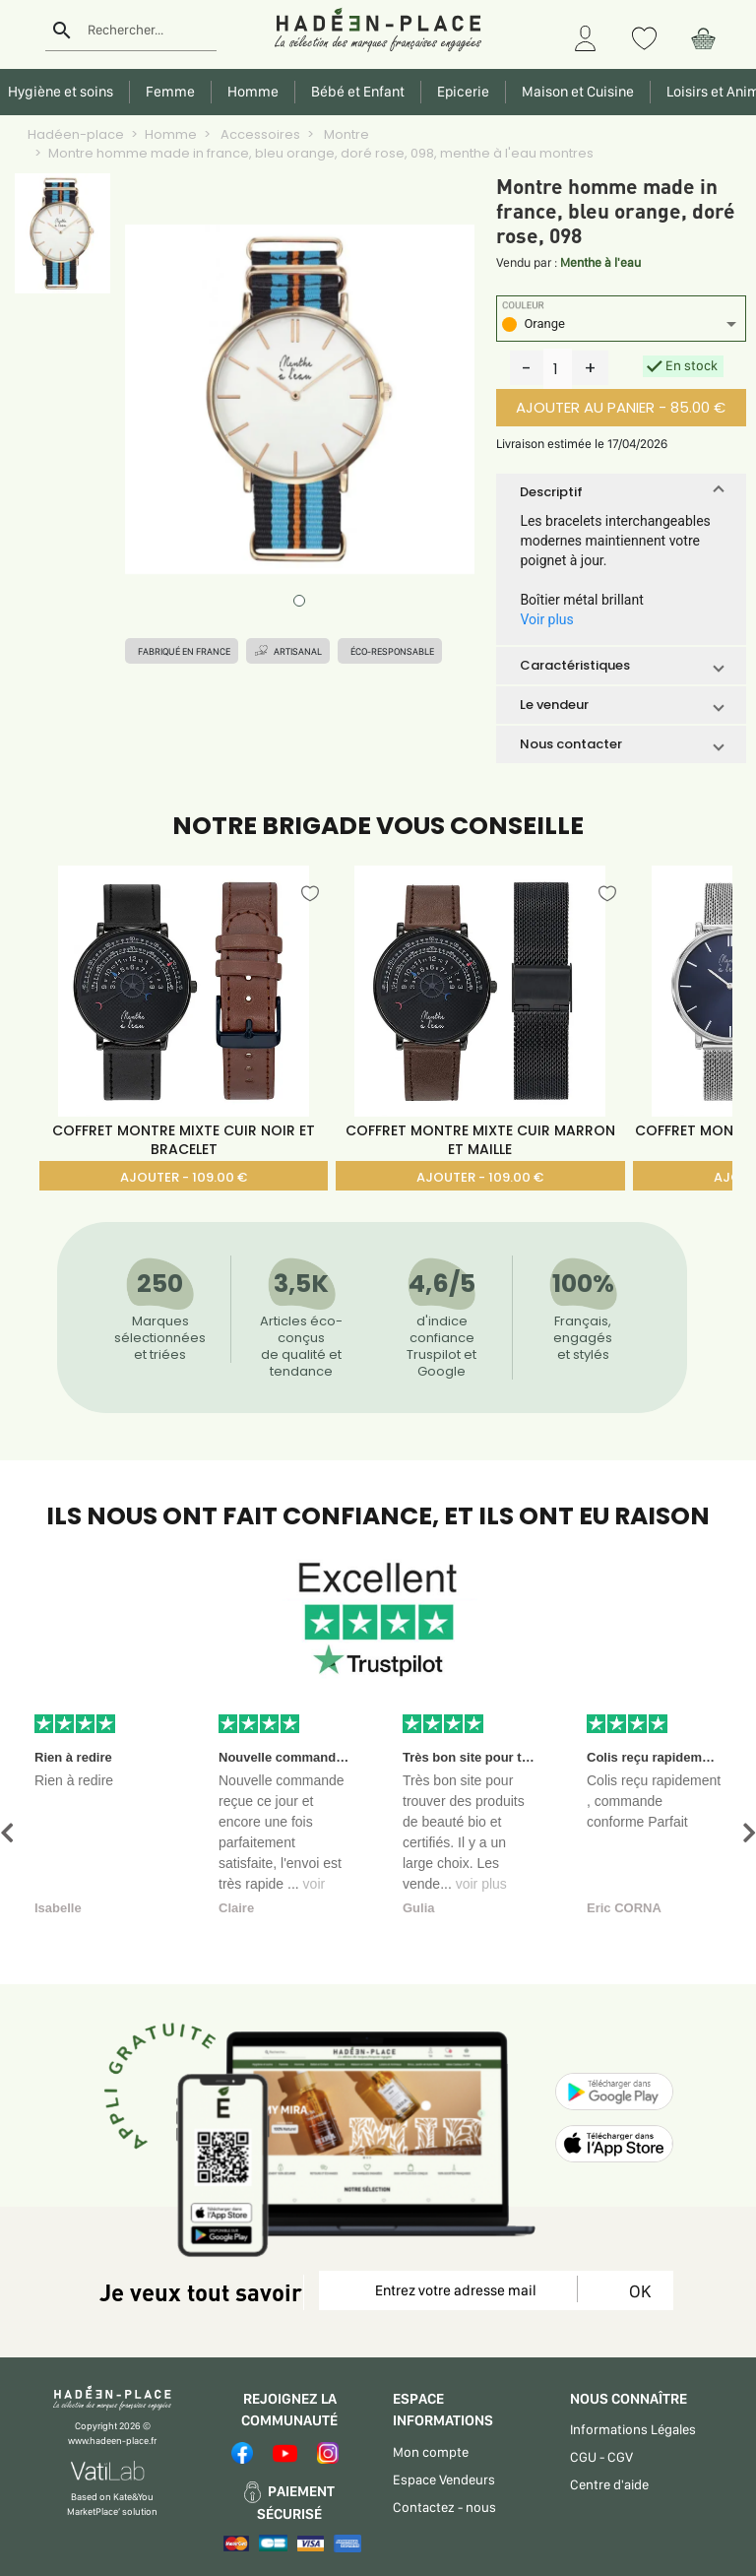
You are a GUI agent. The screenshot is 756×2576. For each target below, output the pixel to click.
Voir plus (546, 619)
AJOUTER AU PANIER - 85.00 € (620, 407)
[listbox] (620, 326)
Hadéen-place (76, 134)
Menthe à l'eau (600, 262)
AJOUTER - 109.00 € (183, 1177)
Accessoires (259, 134)
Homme (171, 134)
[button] (620, 492)
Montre (345, 134)
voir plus (481, 1884)
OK (636, 2291)
